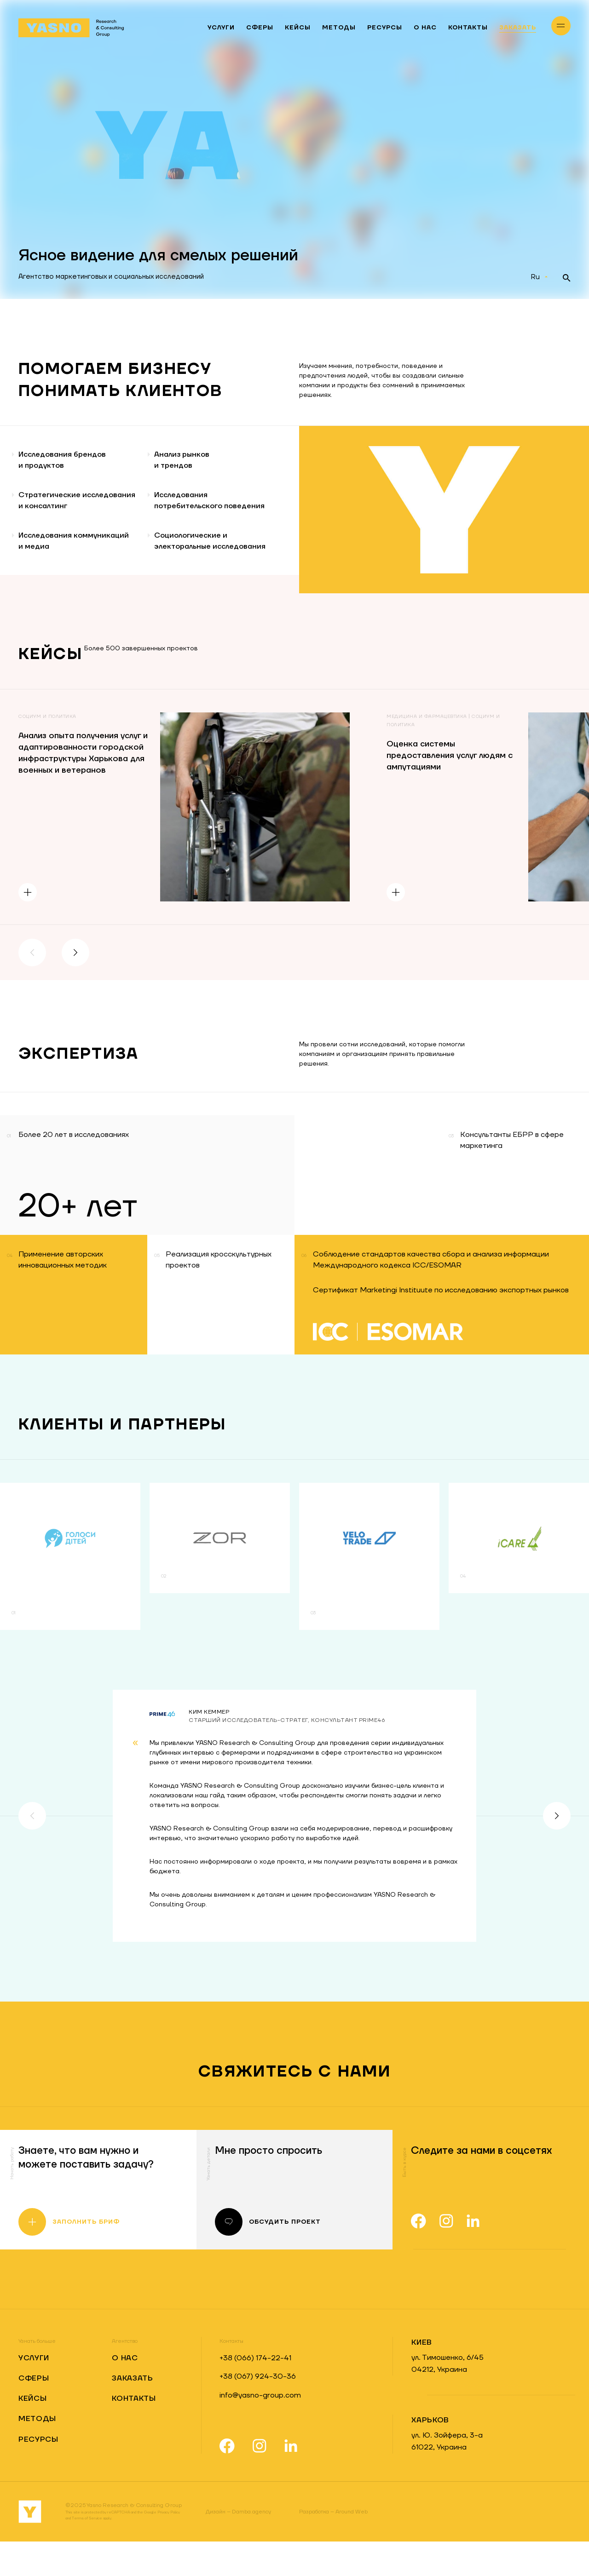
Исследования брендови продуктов (66, 461)
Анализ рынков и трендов (198, 461)
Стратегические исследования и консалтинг (52, 515)
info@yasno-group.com (260, 2429)
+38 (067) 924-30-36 (257, 2410)
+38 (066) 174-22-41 (255, 2392)
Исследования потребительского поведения (206, 515)
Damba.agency (238, 2546)
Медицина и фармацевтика (427, 751)
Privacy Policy (168, 2546)
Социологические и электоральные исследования (229, 569)
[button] (32, 987)
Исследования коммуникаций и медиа (78, 569)
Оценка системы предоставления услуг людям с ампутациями (450, 790)
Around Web (333, 2546)
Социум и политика (47, 751)
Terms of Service (87, 2552)
